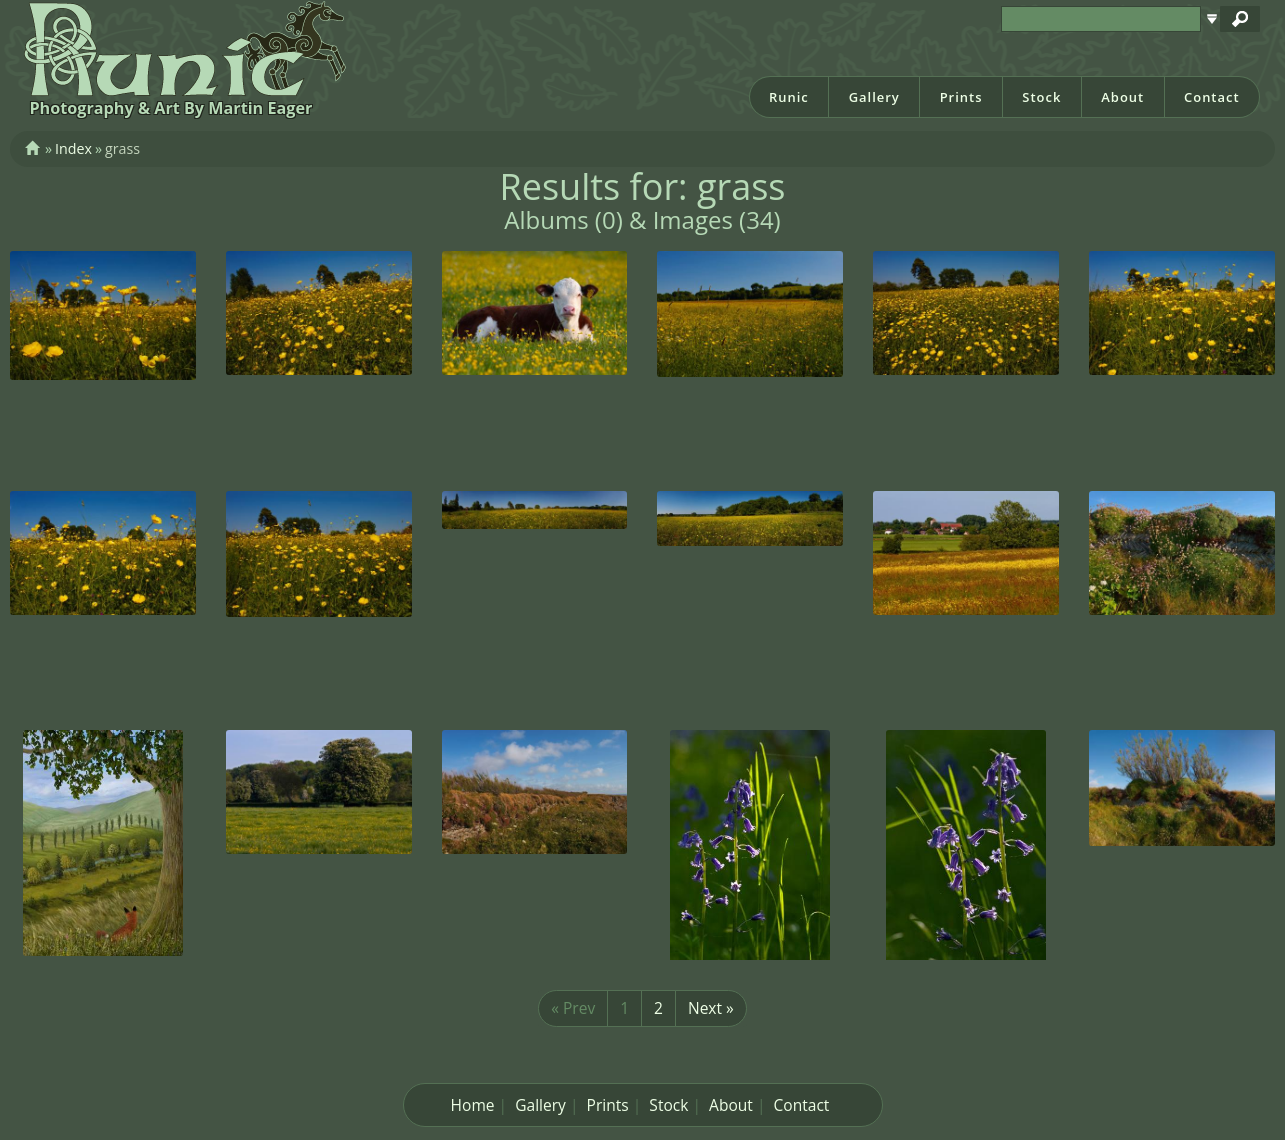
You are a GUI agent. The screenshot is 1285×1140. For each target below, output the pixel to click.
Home (473, 1105)
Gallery (874, 97)
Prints (961, 97)
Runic (789, 97)
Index (73, 148)
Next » (711, 1008)
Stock (1041, 97)
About (1122, 97)
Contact (1212, 97)
